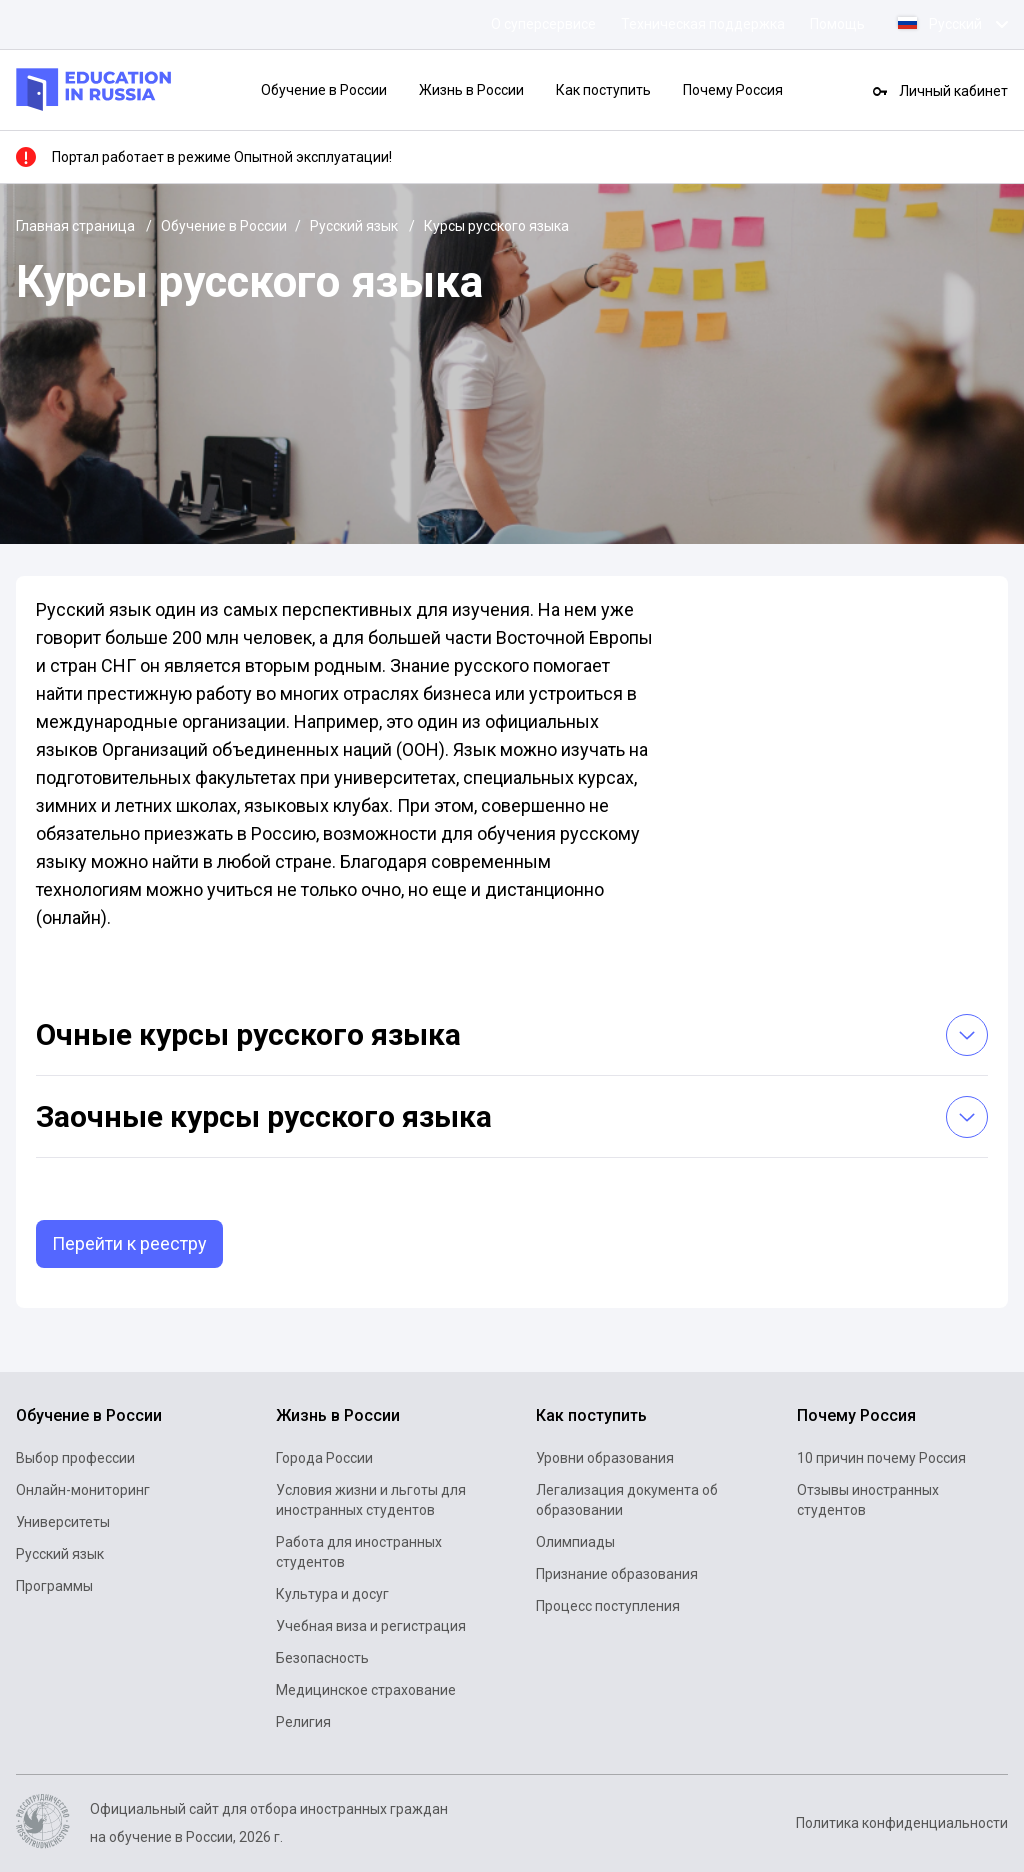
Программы (54, 1586)
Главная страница (77, 226)
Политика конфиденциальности (902, 1823)
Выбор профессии (75, 1458)
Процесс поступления (608, 1606)
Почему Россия (733, 90)
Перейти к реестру (129, 1243)
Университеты (63, 1522)
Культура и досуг (332, 1594)
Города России (324, 1458)
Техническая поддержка (703, 24)
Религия (303, 1722)
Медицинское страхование (366, 1690)
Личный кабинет (953, 91)
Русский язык (355, 226)
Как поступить (603, 90)
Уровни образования (605, 1458)
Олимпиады (575, 1542)
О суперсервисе (543, 24)
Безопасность (322, 1658)
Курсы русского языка (496, 226)
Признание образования (617, 1574)
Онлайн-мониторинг (83, 1490)
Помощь (837, 24)
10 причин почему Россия (881, 1458)
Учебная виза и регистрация (371, 1626)
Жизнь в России (471, 90)
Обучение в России (324, 90)
